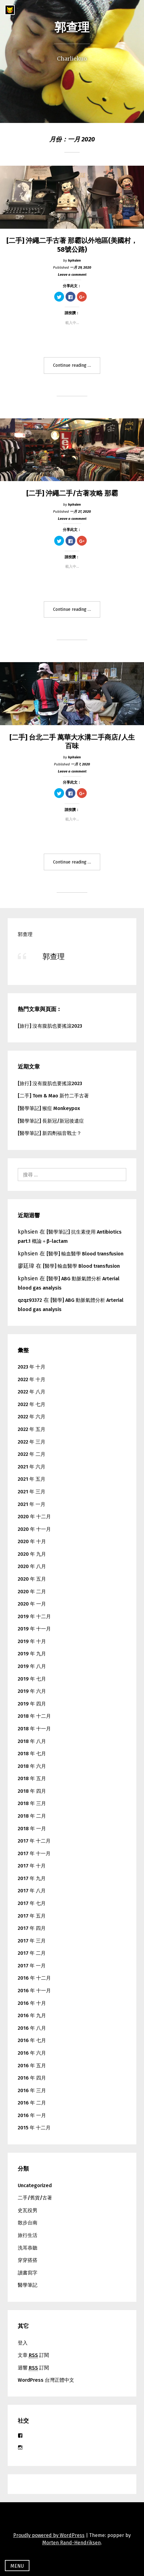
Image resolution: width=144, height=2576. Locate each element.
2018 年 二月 (32, 1816)
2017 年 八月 (32, 1891)
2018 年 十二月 (34, 1716)
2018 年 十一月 (34, 1729)
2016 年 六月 (32, 2053)
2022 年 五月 (31, 1429)
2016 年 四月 (32, 2078)
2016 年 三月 (32, 2090)
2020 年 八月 (32, 1566)
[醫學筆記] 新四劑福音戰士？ (49, 1133)
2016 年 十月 (32, 2003)
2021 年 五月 (31, 1479)
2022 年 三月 (31, 1442)
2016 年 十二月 (34, 1978)
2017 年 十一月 (34, 1853)
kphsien (74, 260)
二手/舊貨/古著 (35, 2198)
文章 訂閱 (33, 2355)
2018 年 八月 (32, 1741)
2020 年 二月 (32, 1591)
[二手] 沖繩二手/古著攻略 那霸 (72, 493)
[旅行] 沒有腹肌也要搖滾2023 (50, 1026)
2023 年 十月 (31, 1367)
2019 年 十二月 (34, 1616)
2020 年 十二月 (34, 1516)
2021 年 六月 (31, 1467)
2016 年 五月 (32, 2065)
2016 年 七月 (32, 2040)
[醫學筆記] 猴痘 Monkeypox (49, 1108)
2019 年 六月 (32, 1691)
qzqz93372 (30, 1300)
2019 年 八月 (32, 1666)
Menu (17, 2566)
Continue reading (74, 367)
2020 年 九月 (32, 1554)
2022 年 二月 (31, 1454)
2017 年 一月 (32, 1966)
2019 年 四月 (32, 1704)
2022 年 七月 (31, 1404)
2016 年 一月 (32, 2115)
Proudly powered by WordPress (49, 2535)
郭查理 (72, 27)
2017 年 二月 (32, 1953)
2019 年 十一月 (34, 1629)
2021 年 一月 (31, 1504)
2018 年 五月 (32, 1778)
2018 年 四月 (32, 1791)
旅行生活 (27, 2235)
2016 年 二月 (32, 2103)
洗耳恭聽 (27, 2248)
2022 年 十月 (31, 1379)
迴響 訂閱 (33, 2368)
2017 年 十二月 (34, 1841)
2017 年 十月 (32, 1866)
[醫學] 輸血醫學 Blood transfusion (85, 1254)
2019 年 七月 (32, 1679)
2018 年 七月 (32, 1753)
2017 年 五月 (32, 1916)
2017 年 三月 (32, 1941)
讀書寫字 (27, 2273)
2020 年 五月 (32, 1579)
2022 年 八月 (31, 1392)
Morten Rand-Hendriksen (71, 2543)
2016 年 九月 (32, 2015)
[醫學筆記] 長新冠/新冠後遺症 (51, 1121)
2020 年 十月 (32, 1541)
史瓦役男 (27, 2210)
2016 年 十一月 (34, 1990)
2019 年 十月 (32, 1641)
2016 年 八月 (32, 2028)
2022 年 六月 (31, 1417)
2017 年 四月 (32, 1928)
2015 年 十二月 (34, 2128)
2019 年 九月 (32, 1654)
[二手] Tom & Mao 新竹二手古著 (53, 1096)
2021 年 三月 (31, 1492)
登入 (23, 2343)
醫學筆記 (27, 2285)
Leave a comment (72, 274)
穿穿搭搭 (27, 2260)
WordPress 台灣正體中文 (46, 2380)
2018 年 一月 (32, 1828)
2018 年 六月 (32, 1766)
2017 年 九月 (32, 1878)
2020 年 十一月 (34, 1529)
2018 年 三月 (32, 1803)
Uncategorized (35, 2185)
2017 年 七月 (32, 1903)
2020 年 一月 (32, 1604)
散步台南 (27, 2223)
